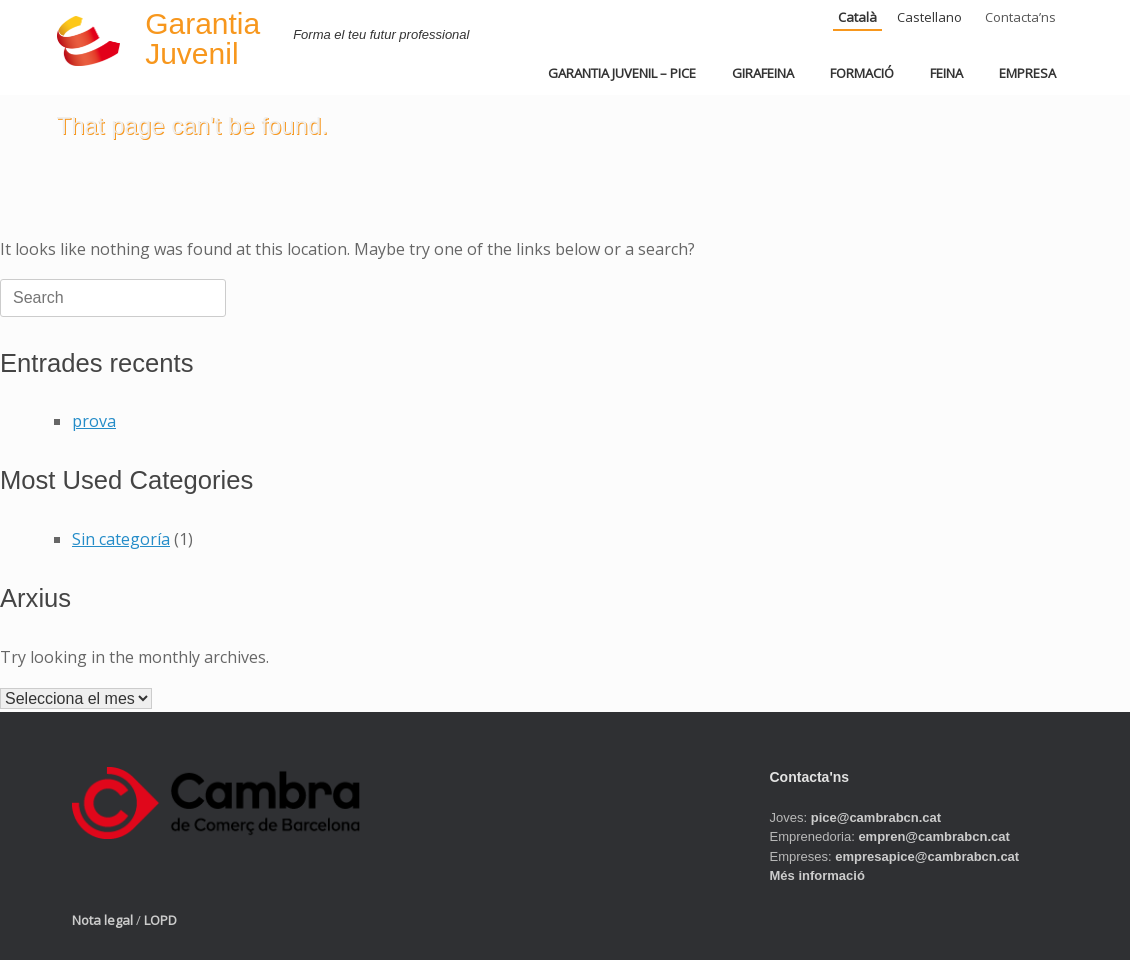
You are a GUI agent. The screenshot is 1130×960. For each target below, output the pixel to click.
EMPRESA (1027, 73)
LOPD (160, 920)
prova (94, 421)
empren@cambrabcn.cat (933, 836)
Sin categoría (121, 539)
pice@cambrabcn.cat (876, 817)
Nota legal (102, 920)
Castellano (929, 17)
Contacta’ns (1020, 17)
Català (857, 17)
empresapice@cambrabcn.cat (927, 856)
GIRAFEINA (763, 73)
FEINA (946, 73)
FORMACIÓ (862, 73)
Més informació (817, 875)
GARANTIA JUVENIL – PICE (622, 73)
